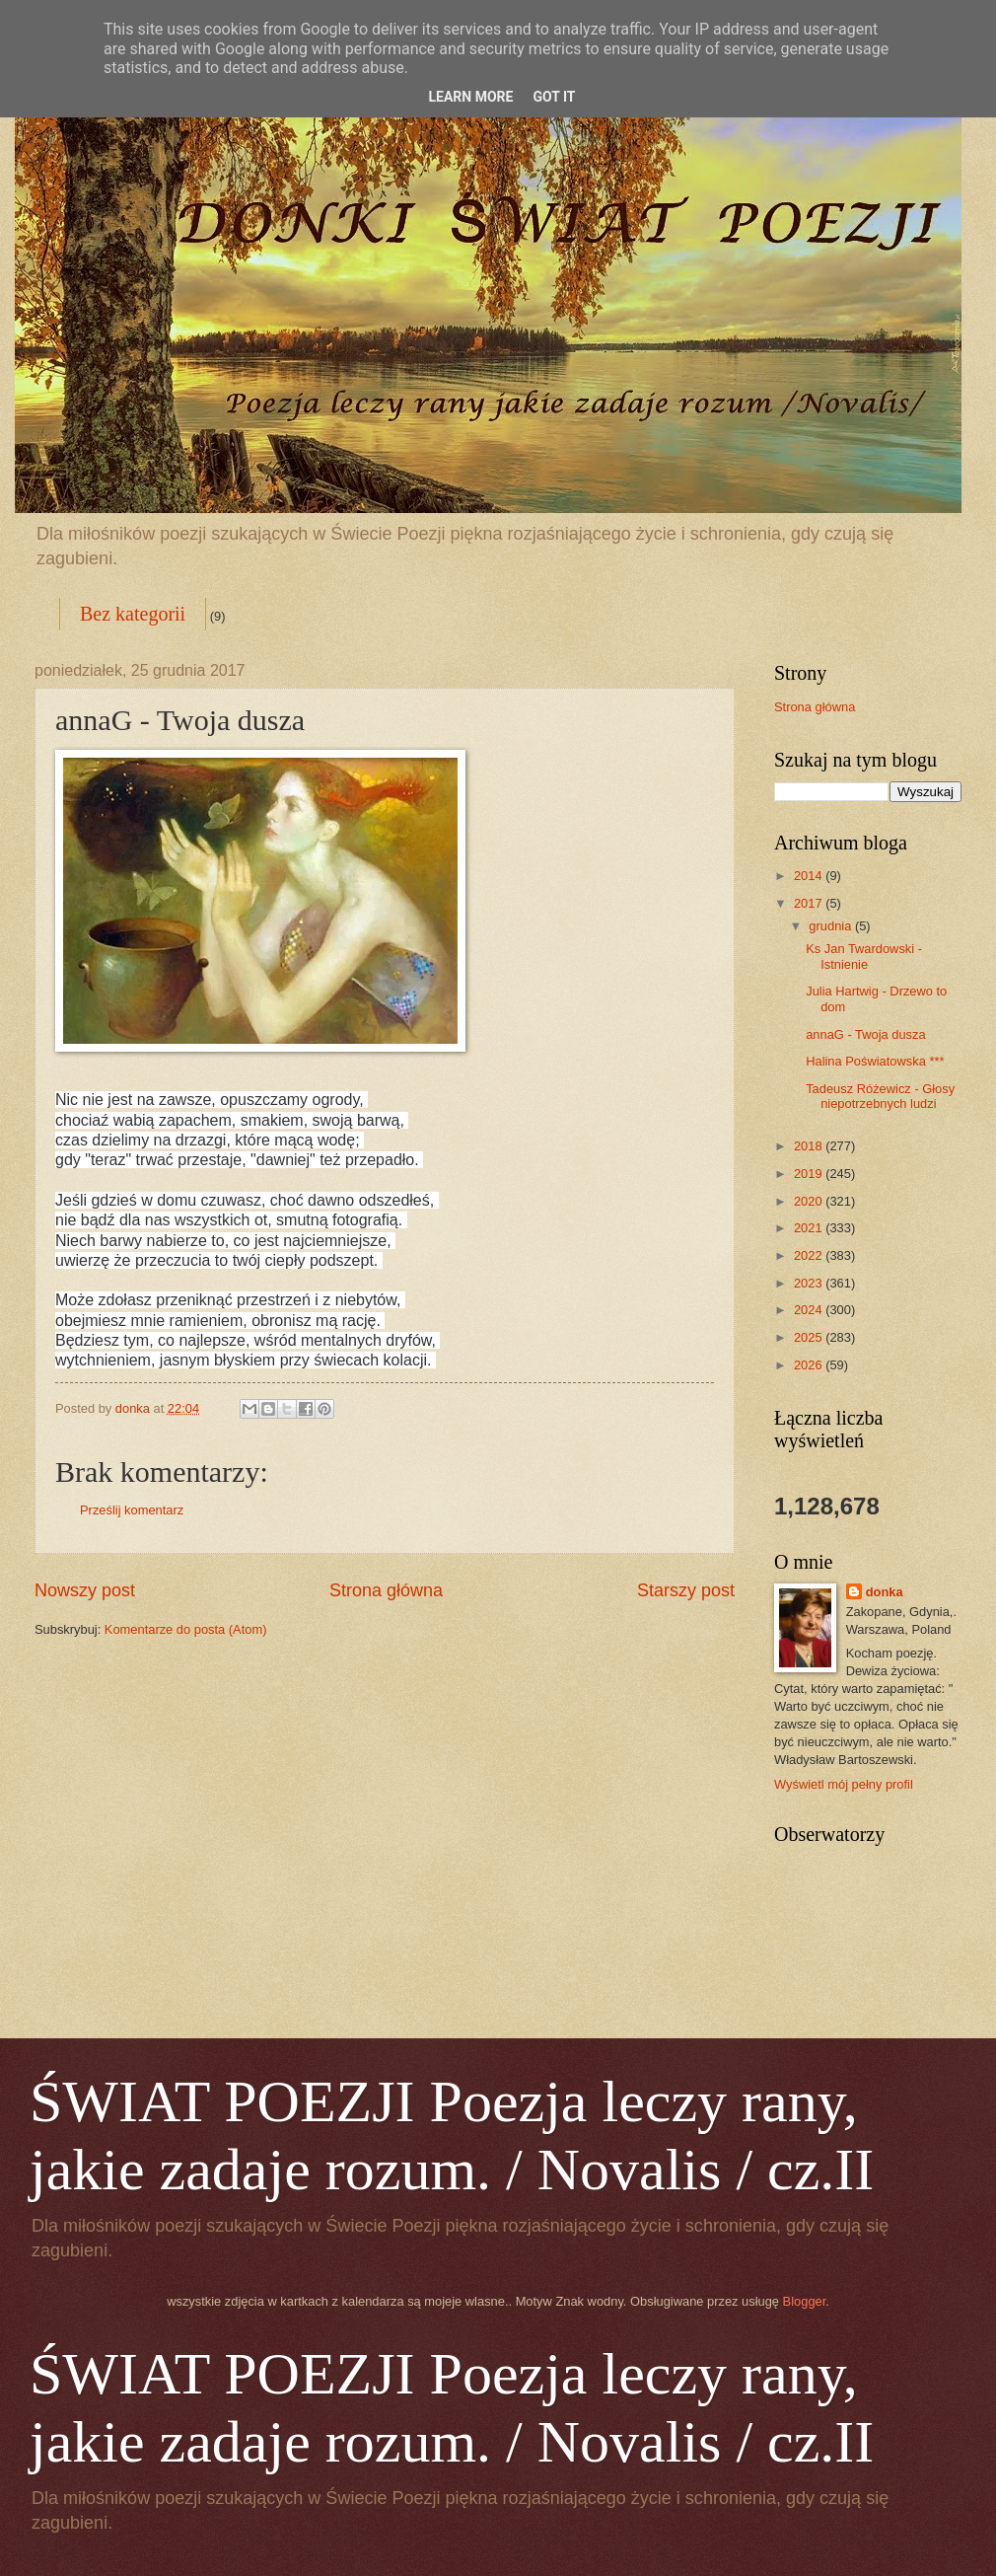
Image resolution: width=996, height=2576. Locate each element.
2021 (809, 1227)
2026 (809, 1365)
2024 (809, 1309)
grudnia (832, 926)
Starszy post (686, 1590)
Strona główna (386, 1590)
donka (884, 1591)
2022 (809, 1255)
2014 (809, 875)
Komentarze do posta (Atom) (186, 1629)
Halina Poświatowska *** (875, 1061)
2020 (809, 1201)
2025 (809, 1337)
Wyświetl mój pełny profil (843, 1784)
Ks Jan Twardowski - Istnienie (864, 956)
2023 (809, 1283)
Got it (554, 97)
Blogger (804, 2301)
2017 (809, 903)
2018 (809, 1146)
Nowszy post (85, 1590)
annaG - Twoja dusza (865, 1034)
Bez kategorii (132, 614)
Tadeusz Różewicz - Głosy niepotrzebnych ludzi (880, 1096)
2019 (809, 1173)
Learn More (470, 97)
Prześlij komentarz (131, 1510)
